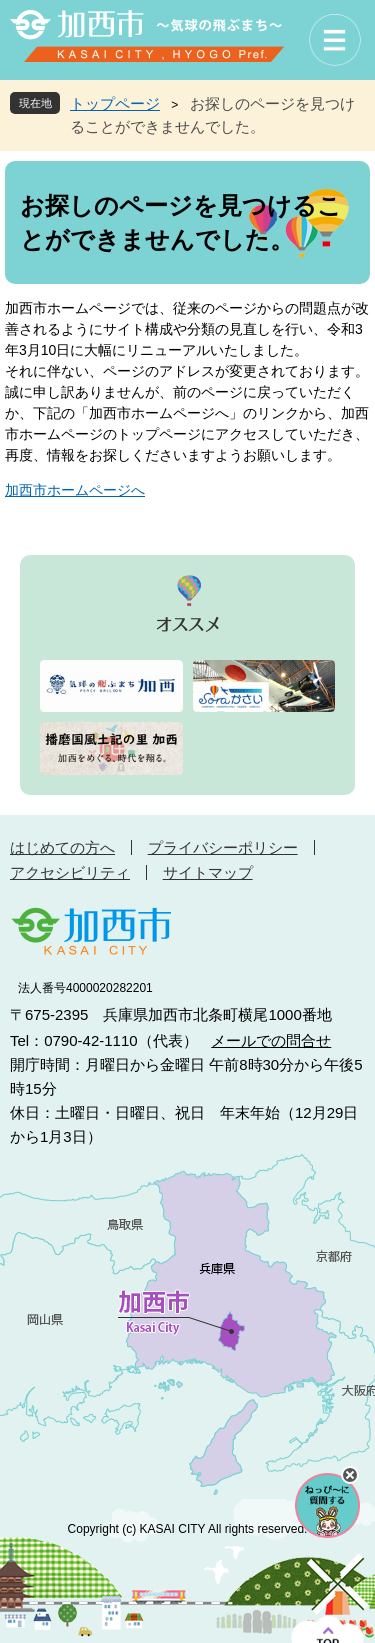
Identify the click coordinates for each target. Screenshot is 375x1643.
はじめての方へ (62, 847)
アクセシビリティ (70, 872)
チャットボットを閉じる (350, 1475)
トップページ (115, 103)
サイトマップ (208, 872)
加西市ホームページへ (75, 490)
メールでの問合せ (271, 1040)
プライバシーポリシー (223, 847)
